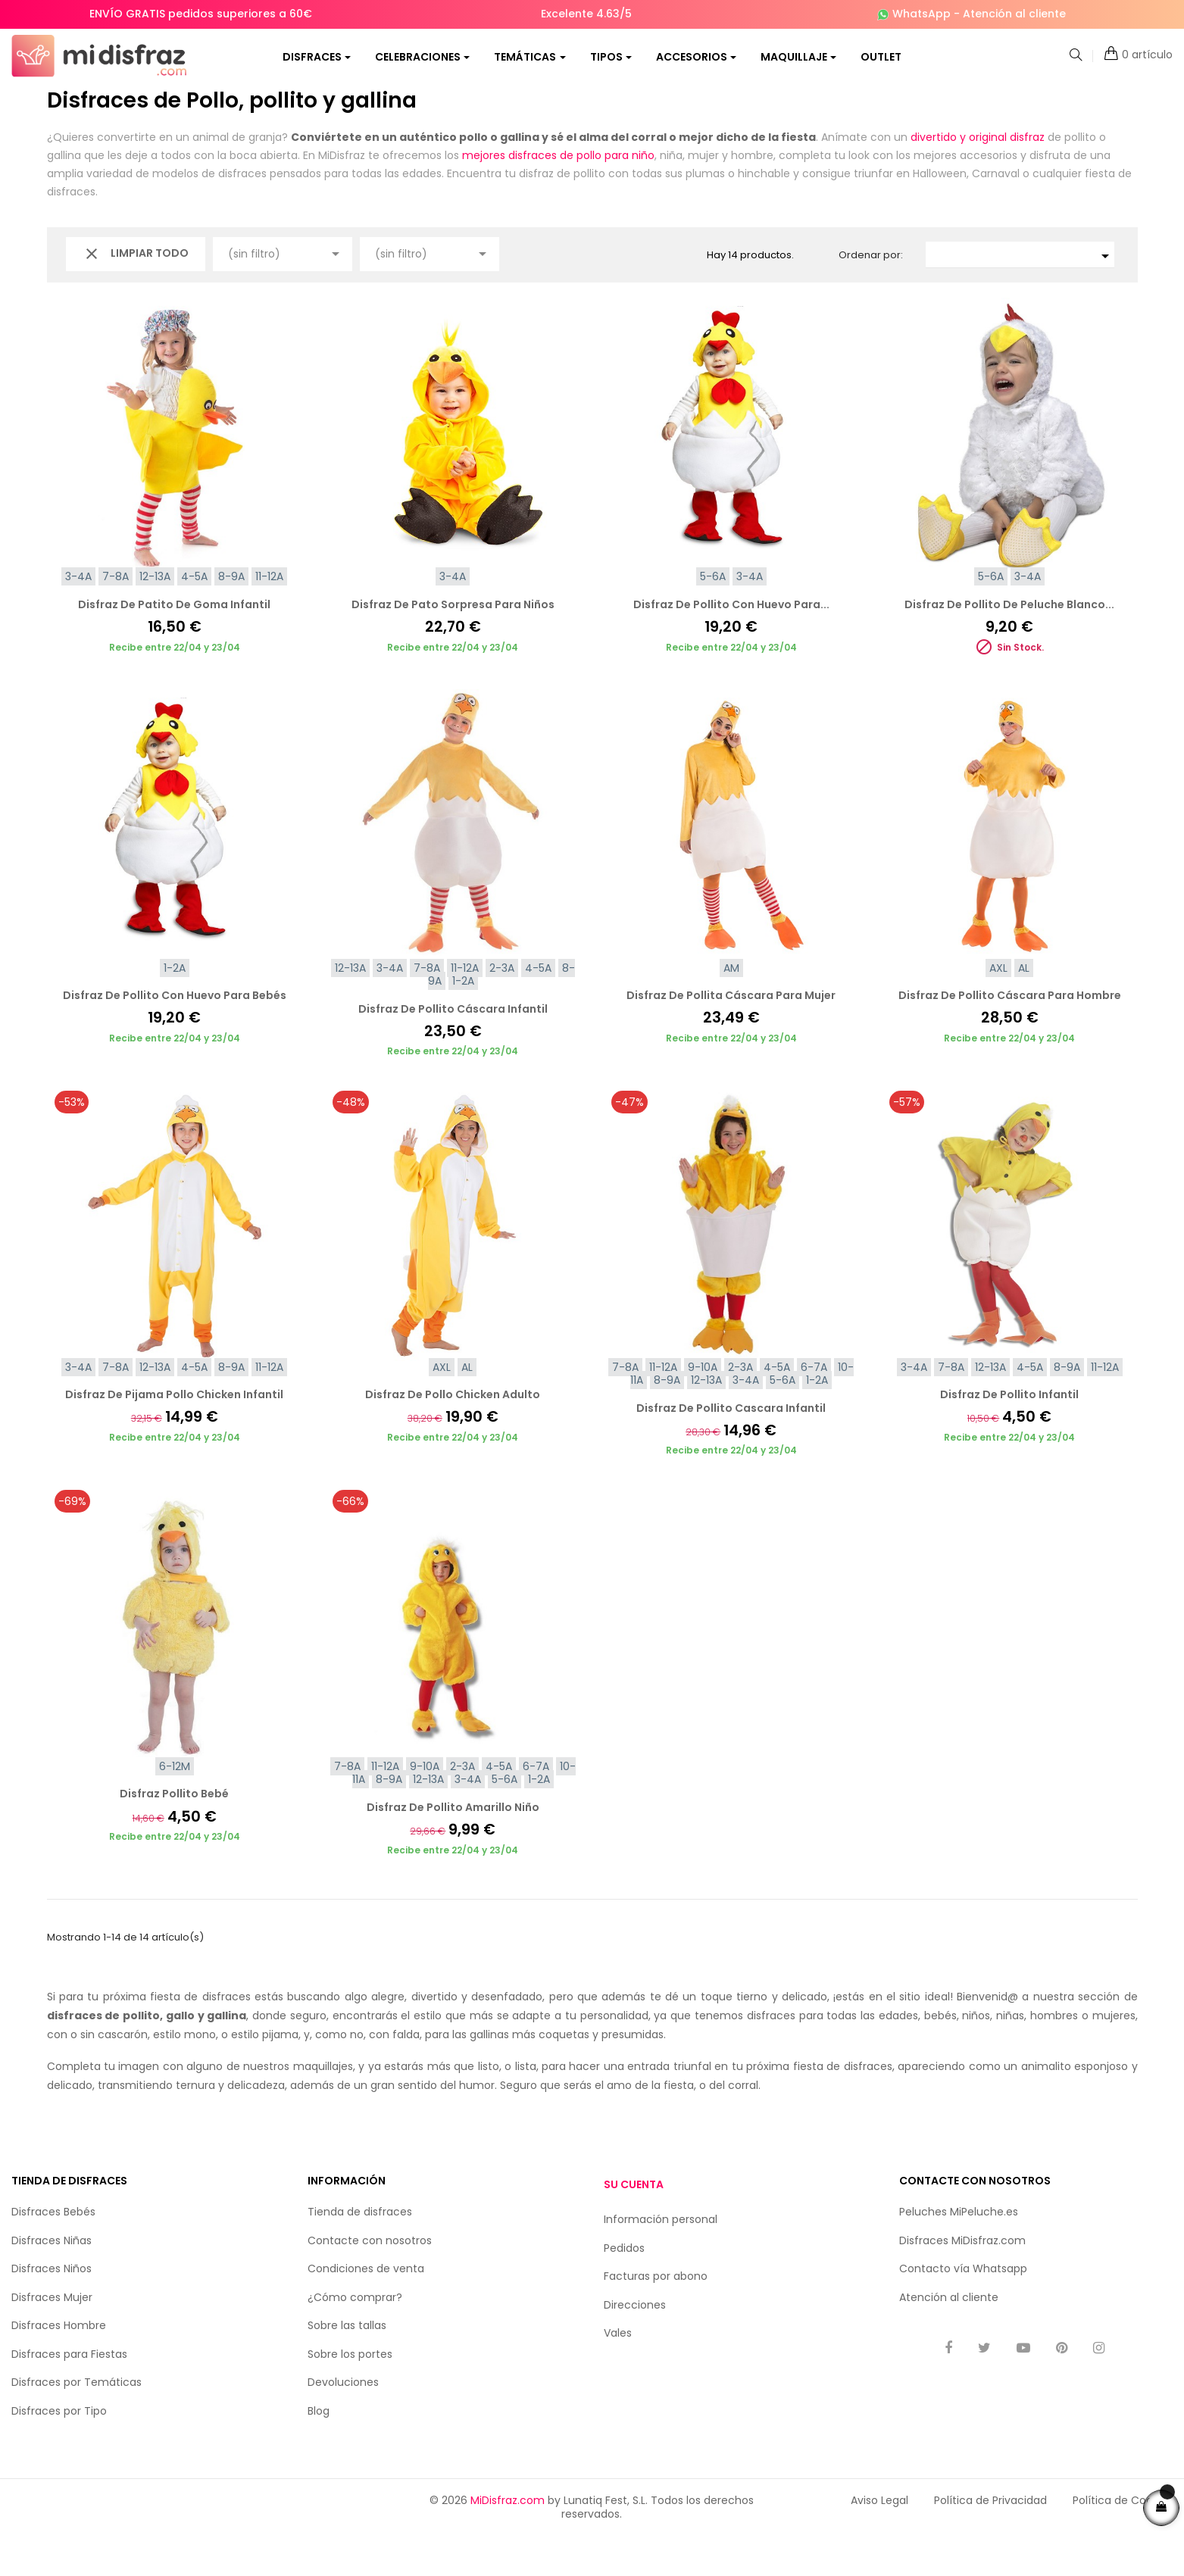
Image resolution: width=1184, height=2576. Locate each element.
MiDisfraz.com (507, 2540)
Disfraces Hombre (58, 2365)
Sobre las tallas (347, 2365)
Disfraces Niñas (51, 2280)
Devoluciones (343, 2422)
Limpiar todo (136, 294)
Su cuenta (634, 2224)
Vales (618, 2373)
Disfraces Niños (51, 2308)
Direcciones (635, 2345)
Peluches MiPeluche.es (958, 2251)
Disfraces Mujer (51, 2337)
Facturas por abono (656, 2316)
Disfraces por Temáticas (76, 2422)
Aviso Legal (879, 2540)
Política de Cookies (1123, 2540)
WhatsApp (921, 13)
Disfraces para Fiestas (69, 2394)
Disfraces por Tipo (59, 2451)
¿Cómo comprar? (355, 2337)
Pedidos (624, 2288)
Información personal (660, 2259)
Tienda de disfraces (360, 2251)
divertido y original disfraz (978, 177)
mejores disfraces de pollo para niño (558, 195)
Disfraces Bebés (53, 2251)
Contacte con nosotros (370, 2280)
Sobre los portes (350, 2394)
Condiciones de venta (366, 2308)
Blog (319, 2451)
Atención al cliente (1014, 13)
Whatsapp (1000, 2308)
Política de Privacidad (990, 2540)
